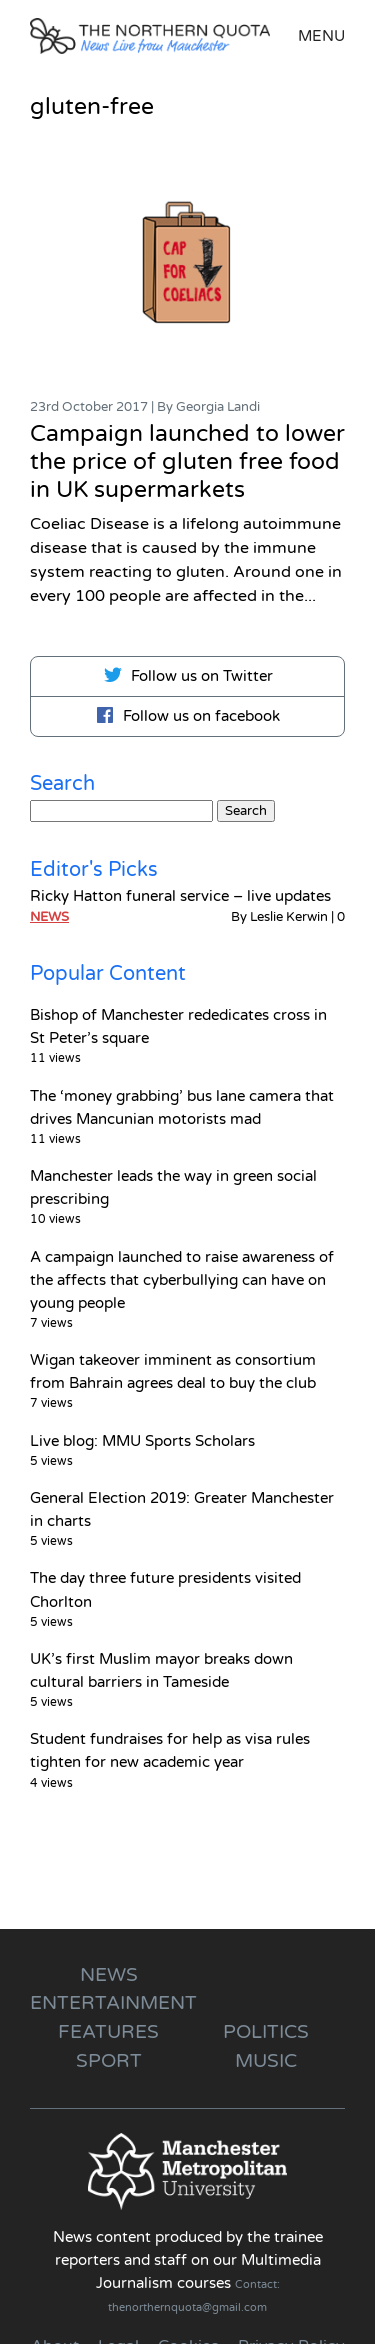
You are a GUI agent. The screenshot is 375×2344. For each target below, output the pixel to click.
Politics (266, 2031)
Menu (321, 36)
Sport (109, 2060)
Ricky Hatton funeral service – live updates (180, 896)
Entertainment (113, 2002)
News (49, 917)
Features (108, 2031)
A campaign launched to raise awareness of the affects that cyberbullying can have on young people (182, 1280)
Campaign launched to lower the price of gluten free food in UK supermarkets (187, 462)
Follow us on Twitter (188, 675)
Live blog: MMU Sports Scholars (142, 1441)
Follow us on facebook (187, 715)
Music (266, 2060)
